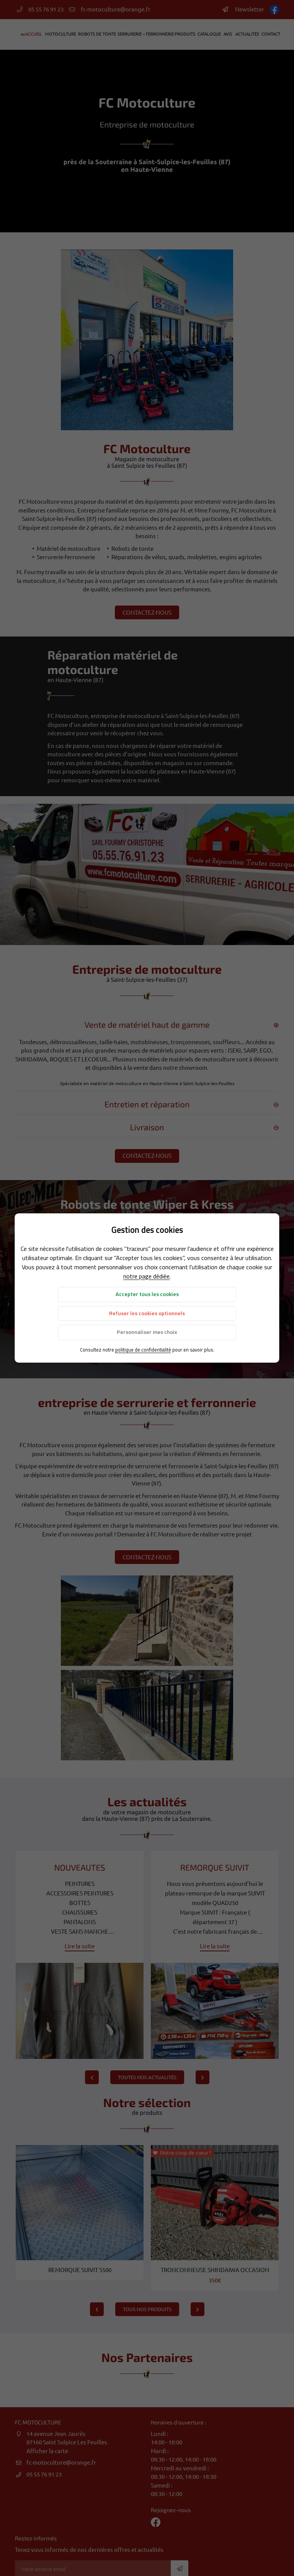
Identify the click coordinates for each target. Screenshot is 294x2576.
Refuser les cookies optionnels (147, 1313)
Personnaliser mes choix (147, 1332)
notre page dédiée (146, 1276)
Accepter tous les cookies (147, 1294)
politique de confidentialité (143, 1349)
